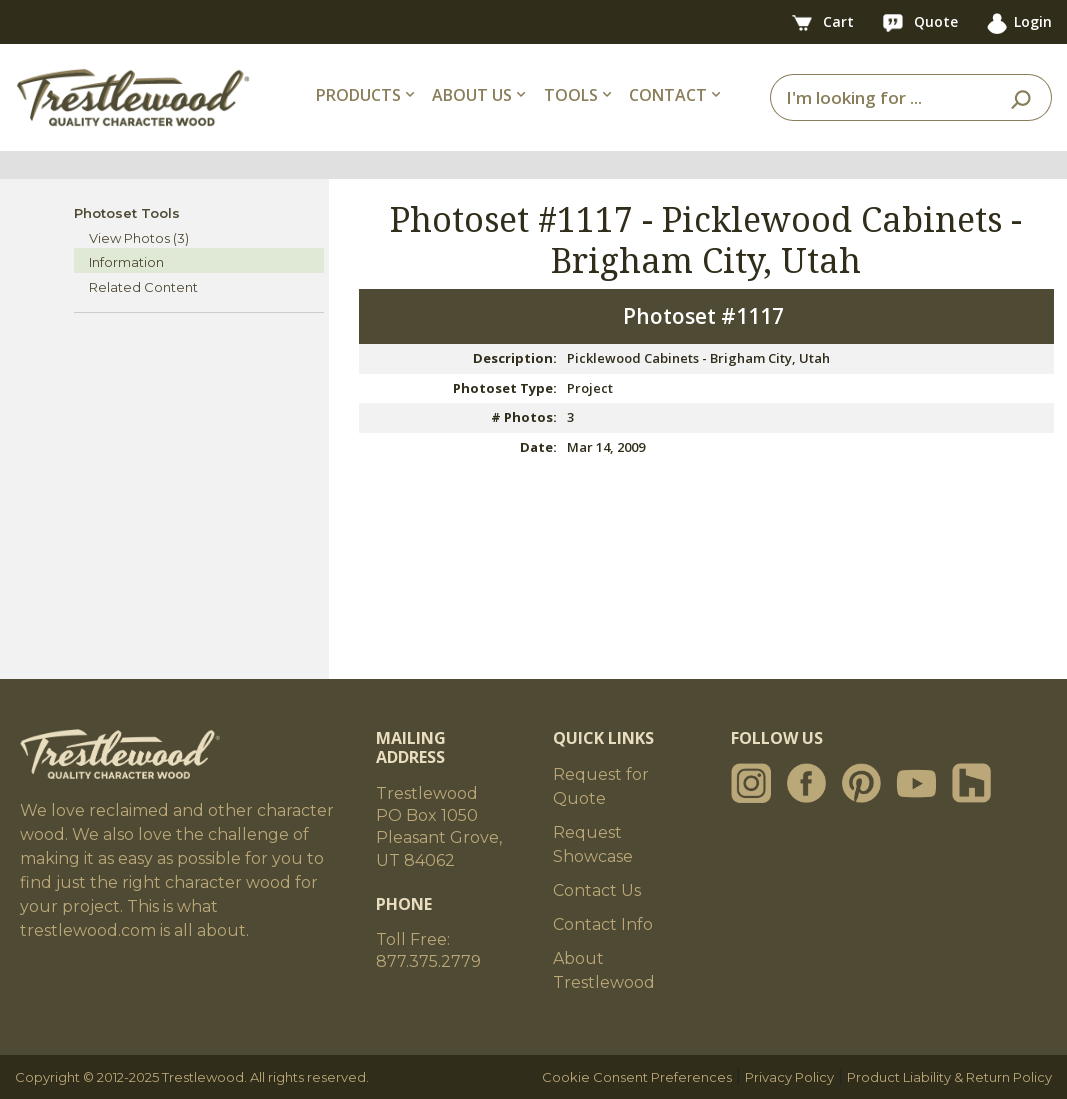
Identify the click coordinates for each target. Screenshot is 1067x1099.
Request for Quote (601, 786)
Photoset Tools (127, 213)
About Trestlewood (604, 970)
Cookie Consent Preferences (637, 1077)
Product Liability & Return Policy (949, 1077)
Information (126, 262)
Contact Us (597, 890)
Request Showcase (593, 844)
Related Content (143, 287)
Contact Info (603, 924)
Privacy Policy (789, 1077)
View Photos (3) (139, 238)
